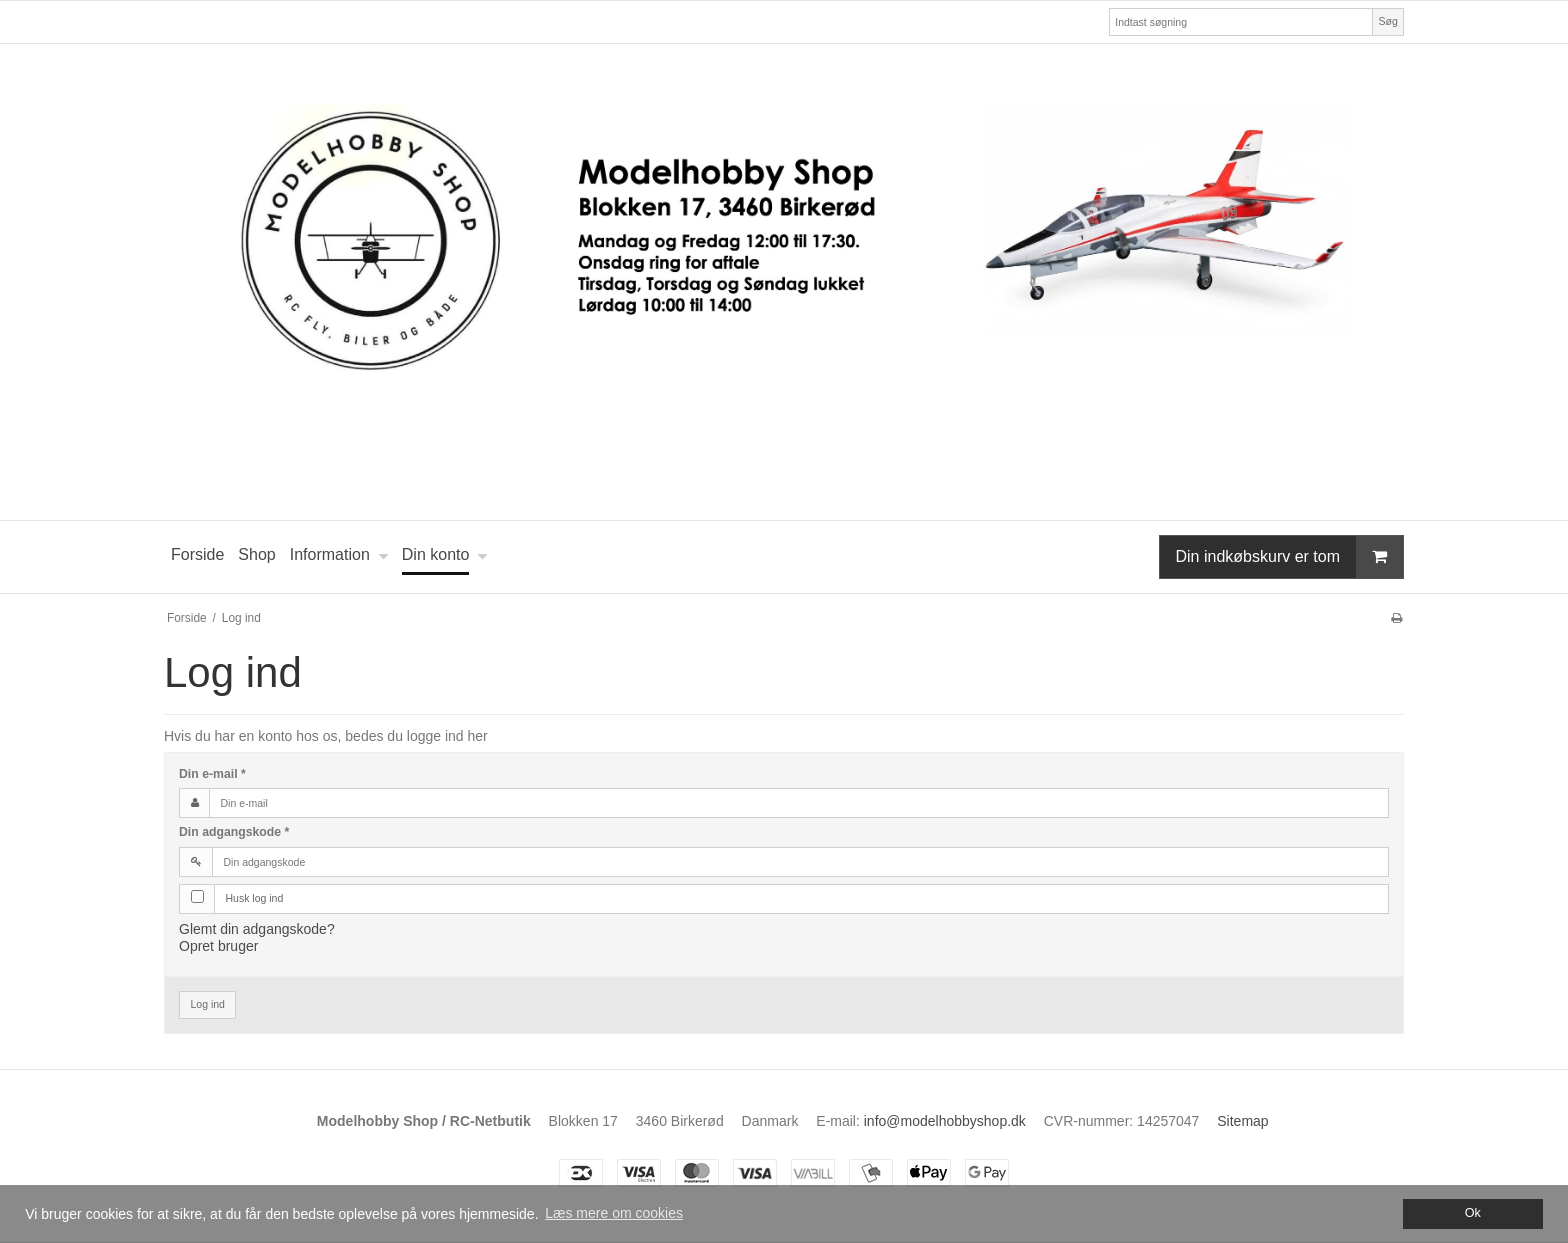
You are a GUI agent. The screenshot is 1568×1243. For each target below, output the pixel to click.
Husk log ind (255, 898)
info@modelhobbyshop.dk (945, 1121)
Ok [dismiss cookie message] (1473, 1213)
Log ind (208, 1004)
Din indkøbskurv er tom (1290, 556)
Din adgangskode (234, 832)
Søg (1387, 21)
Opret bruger (218, 946)
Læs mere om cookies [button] (614, 1213)
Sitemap (1242, 1121)
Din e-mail (212, 774)
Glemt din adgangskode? (257, 929)
